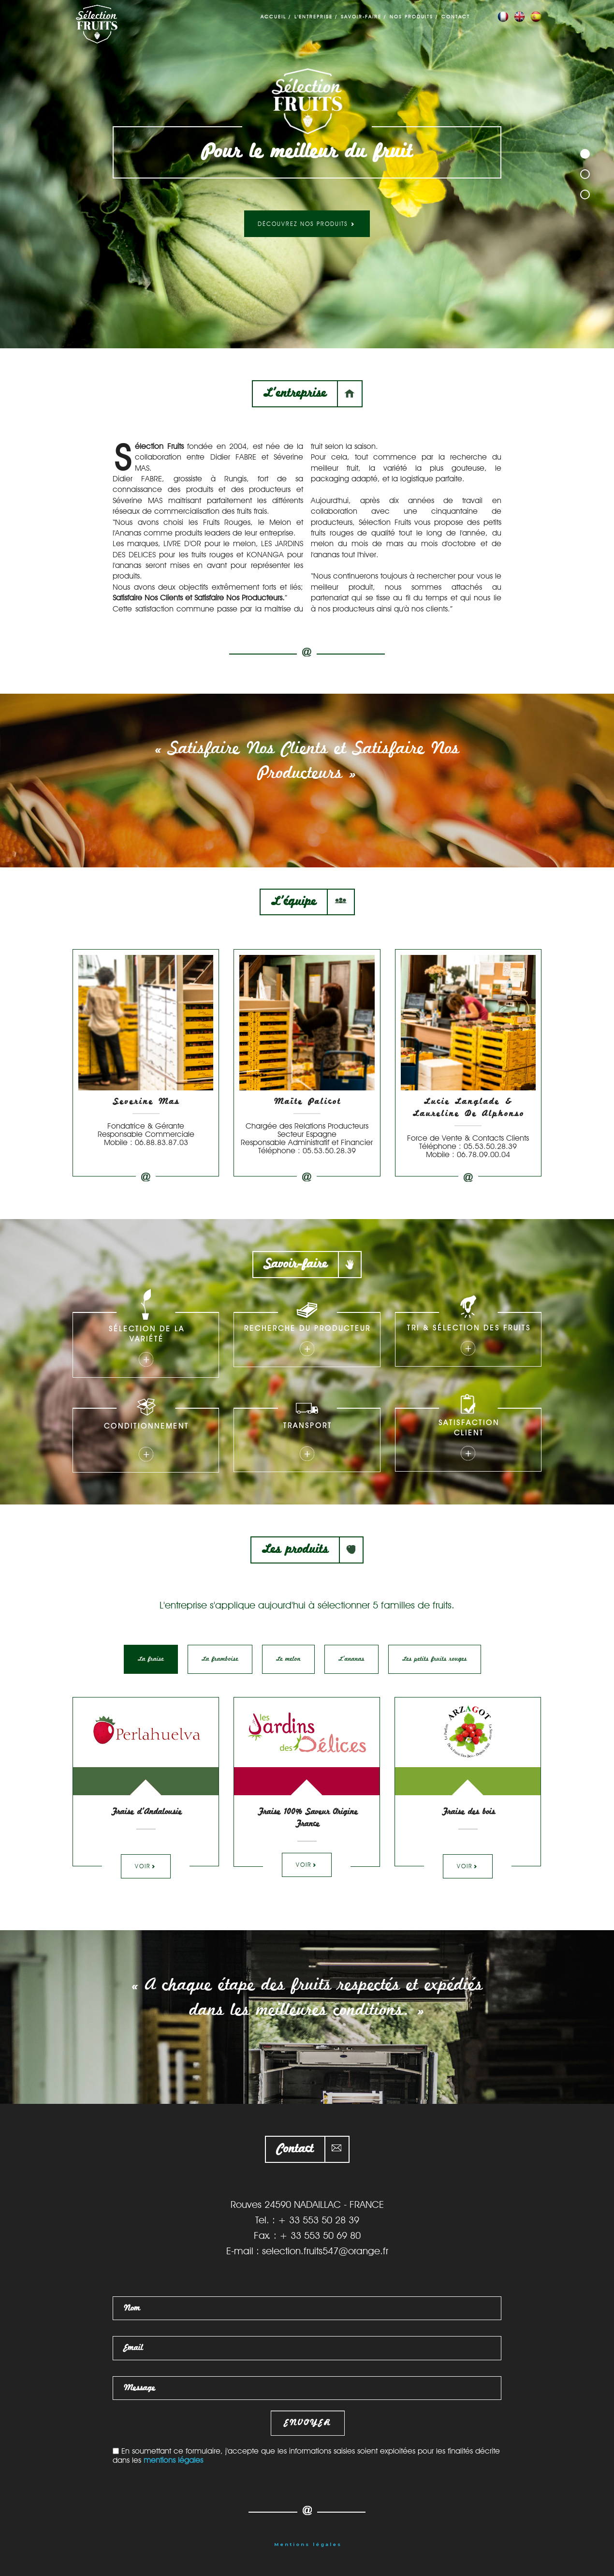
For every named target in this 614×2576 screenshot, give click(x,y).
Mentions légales (308, 2544)
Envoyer (307, 2422)
